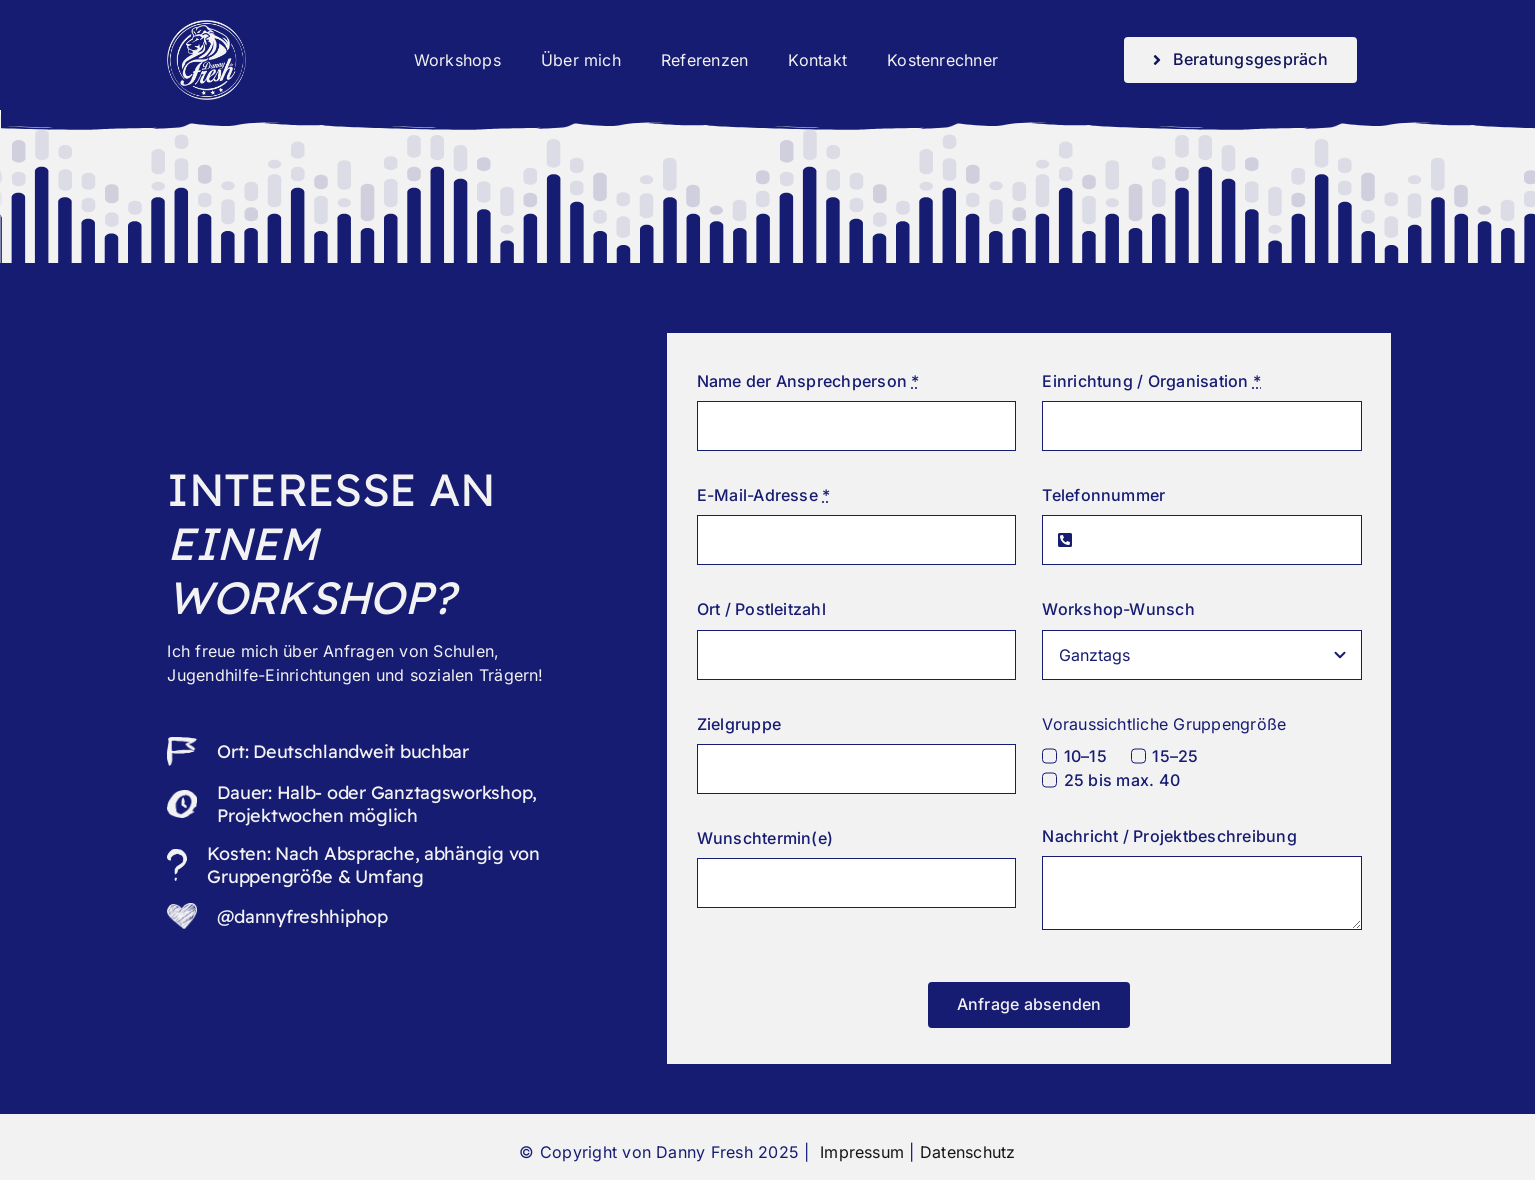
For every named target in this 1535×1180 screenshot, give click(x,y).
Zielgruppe (739, 724)
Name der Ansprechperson (808, 381)
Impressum (859, 1152)
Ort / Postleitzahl (761, 609)
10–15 (1085, 756)
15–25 (1175, 756)
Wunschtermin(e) (765, 838)
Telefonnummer (1103, 495)
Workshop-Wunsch (1118, 609)
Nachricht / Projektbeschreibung (1169, 836)
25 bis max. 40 (1122, 780)
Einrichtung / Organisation (1151, 381)
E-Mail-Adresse (764, 495)
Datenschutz (968, 1152)
